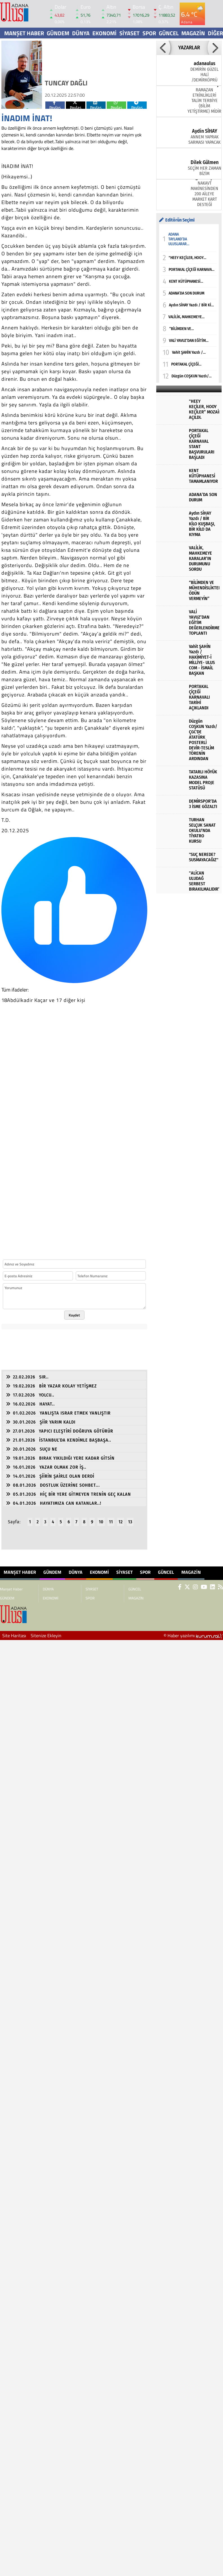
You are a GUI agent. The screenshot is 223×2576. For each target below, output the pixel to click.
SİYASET (129, 33)
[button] (163, 48)
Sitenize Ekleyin (46, 1635)
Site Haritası (14, 1635)
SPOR (149, 33)
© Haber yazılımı (193, 1635)
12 (120, 1521)
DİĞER (215, 33)
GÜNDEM (58, 33)
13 (130, 1521)
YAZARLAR (189, 48)
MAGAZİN (193, 33)
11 (111, 1521)
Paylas (55, 105)
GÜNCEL (169, 33)
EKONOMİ (104, 33)
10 (101, 1521)
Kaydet (74, 1315)
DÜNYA (81, 33)
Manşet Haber (24, 33)
